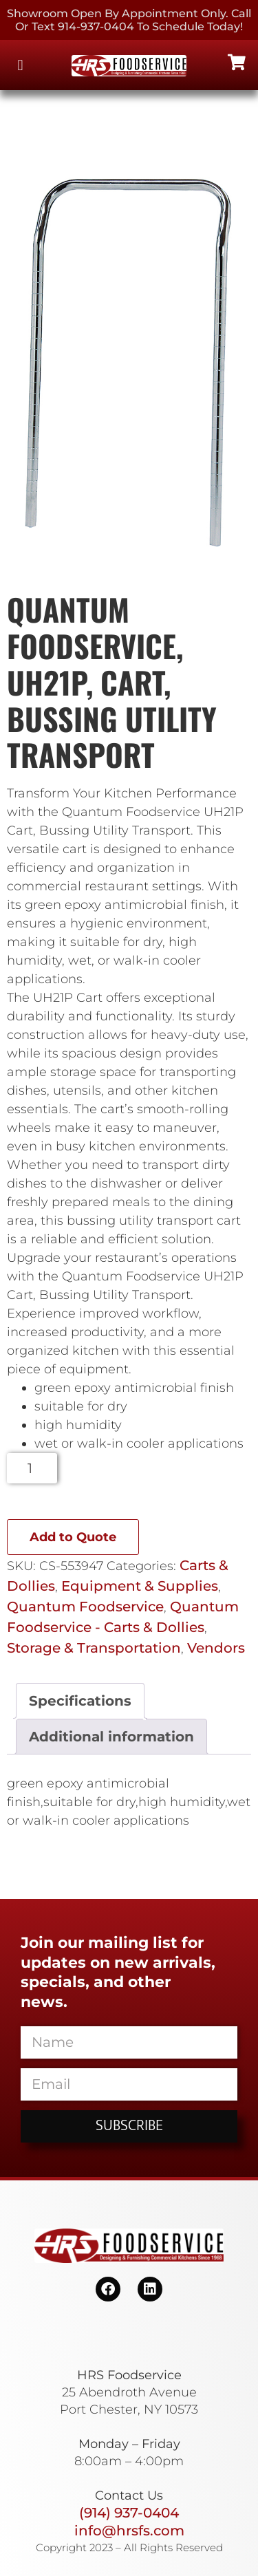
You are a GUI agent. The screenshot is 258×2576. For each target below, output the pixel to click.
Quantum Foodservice (85, 1606)
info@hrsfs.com (129, 2530)
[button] (20, 65)
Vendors (216, 1648)
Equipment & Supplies (139, 1586)
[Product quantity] (32, 1468)
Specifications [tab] (80, 1701)
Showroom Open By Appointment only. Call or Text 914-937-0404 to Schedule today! (129, 20)
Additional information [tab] (111, 1736)
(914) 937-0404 (129, 2512)
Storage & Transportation (94, 1648)
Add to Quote (73, 1537)
